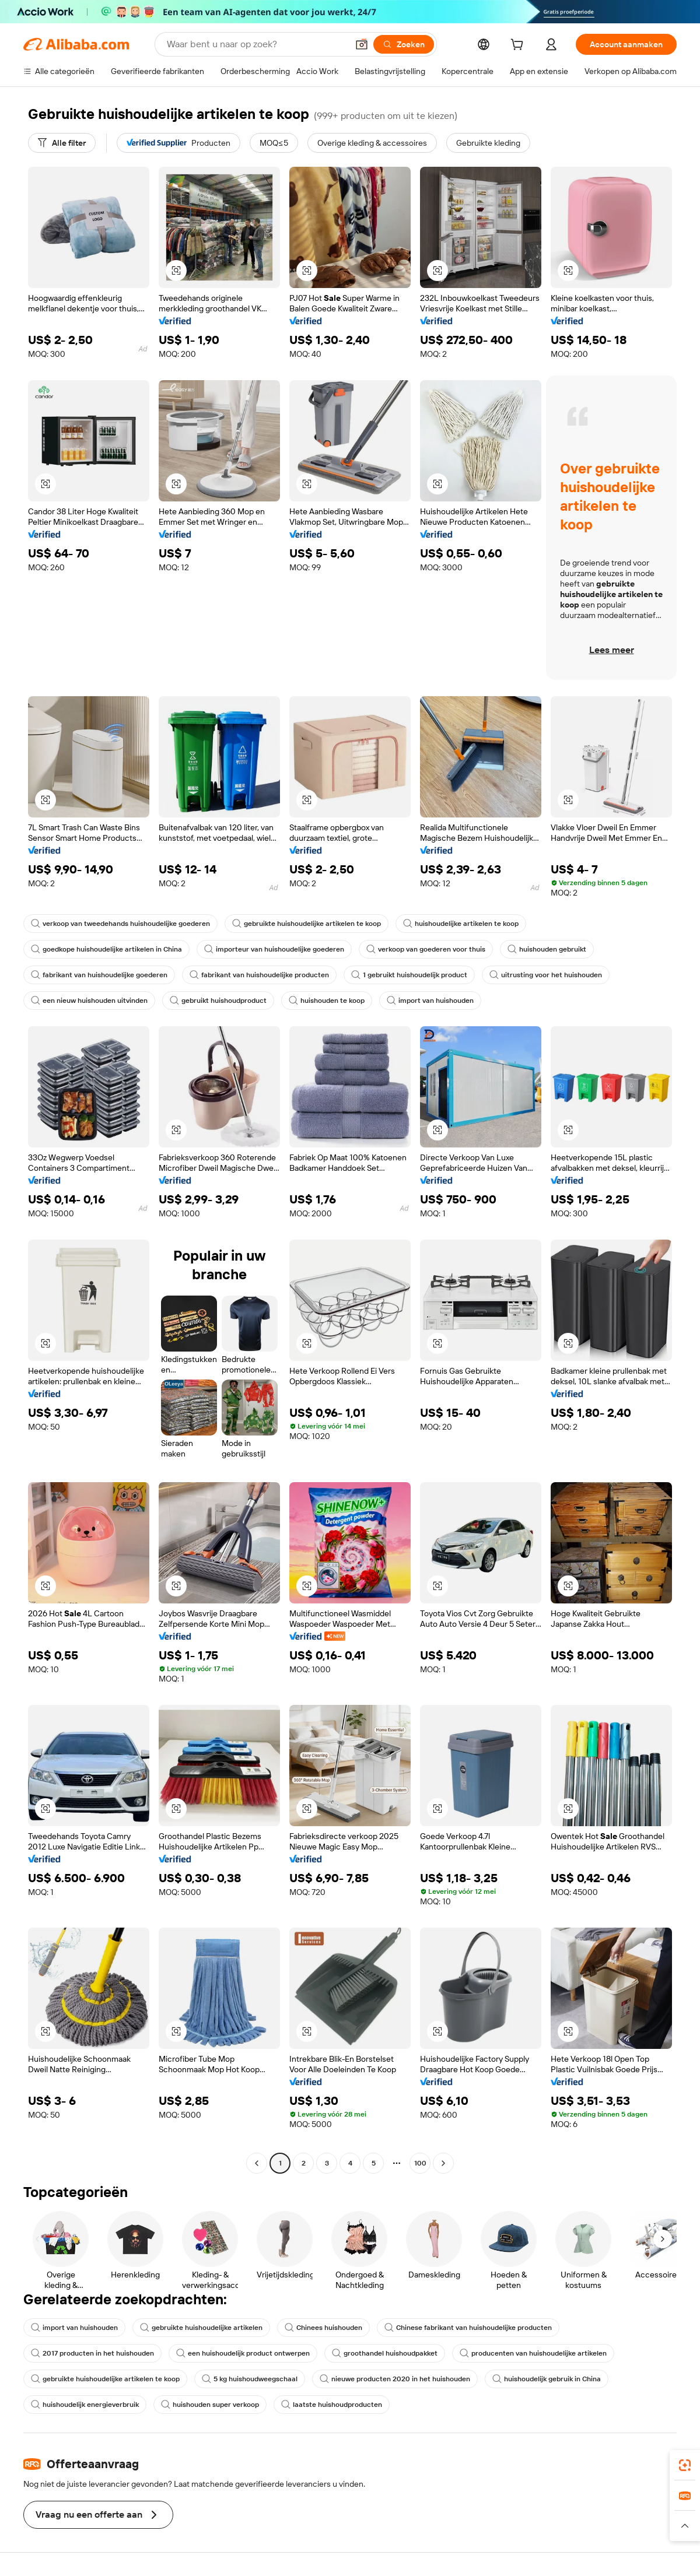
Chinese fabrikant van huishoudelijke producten (468, 2327)
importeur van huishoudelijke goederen (274, 949)
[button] (362, 44)
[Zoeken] (403, 44)
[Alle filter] (62, 143)
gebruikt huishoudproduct (218, 1000)
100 (420, 2163)
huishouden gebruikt (547, 949)
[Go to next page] (443, 2163)
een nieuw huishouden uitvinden (89, 1000)
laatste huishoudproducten (331, 2404)
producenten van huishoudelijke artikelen (533, 2353)
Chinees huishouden (323, 2327)
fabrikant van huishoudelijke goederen (99, 975)
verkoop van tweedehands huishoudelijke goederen (120, 923)
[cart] (519, 46)
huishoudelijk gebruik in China (546, 2379)
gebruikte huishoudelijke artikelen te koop (306, 923)
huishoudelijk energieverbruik (85, 2404)
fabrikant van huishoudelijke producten (259, 975)
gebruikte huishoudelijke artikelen (201, 2327)
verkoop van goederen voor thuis (425, 949)
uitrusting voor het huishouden (545, 975)
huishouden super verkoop (210, 2404)
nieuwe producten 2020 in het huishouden (395, 2379)
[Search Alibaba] (256, 44)
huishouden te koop (327, 1000)
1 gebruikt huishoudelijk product (409, 975)
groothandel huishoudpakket (385, 2353)
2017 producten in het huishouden (92, 2353)
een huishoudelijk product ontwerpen (243, 2353)
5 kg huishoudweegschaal (250, 2379)
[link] (685, 2465)
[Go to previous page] (256, 2163)
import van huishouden (430, 1000)
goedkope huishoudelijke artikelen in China (106, 949)
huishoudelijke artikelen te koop (461, 923)
